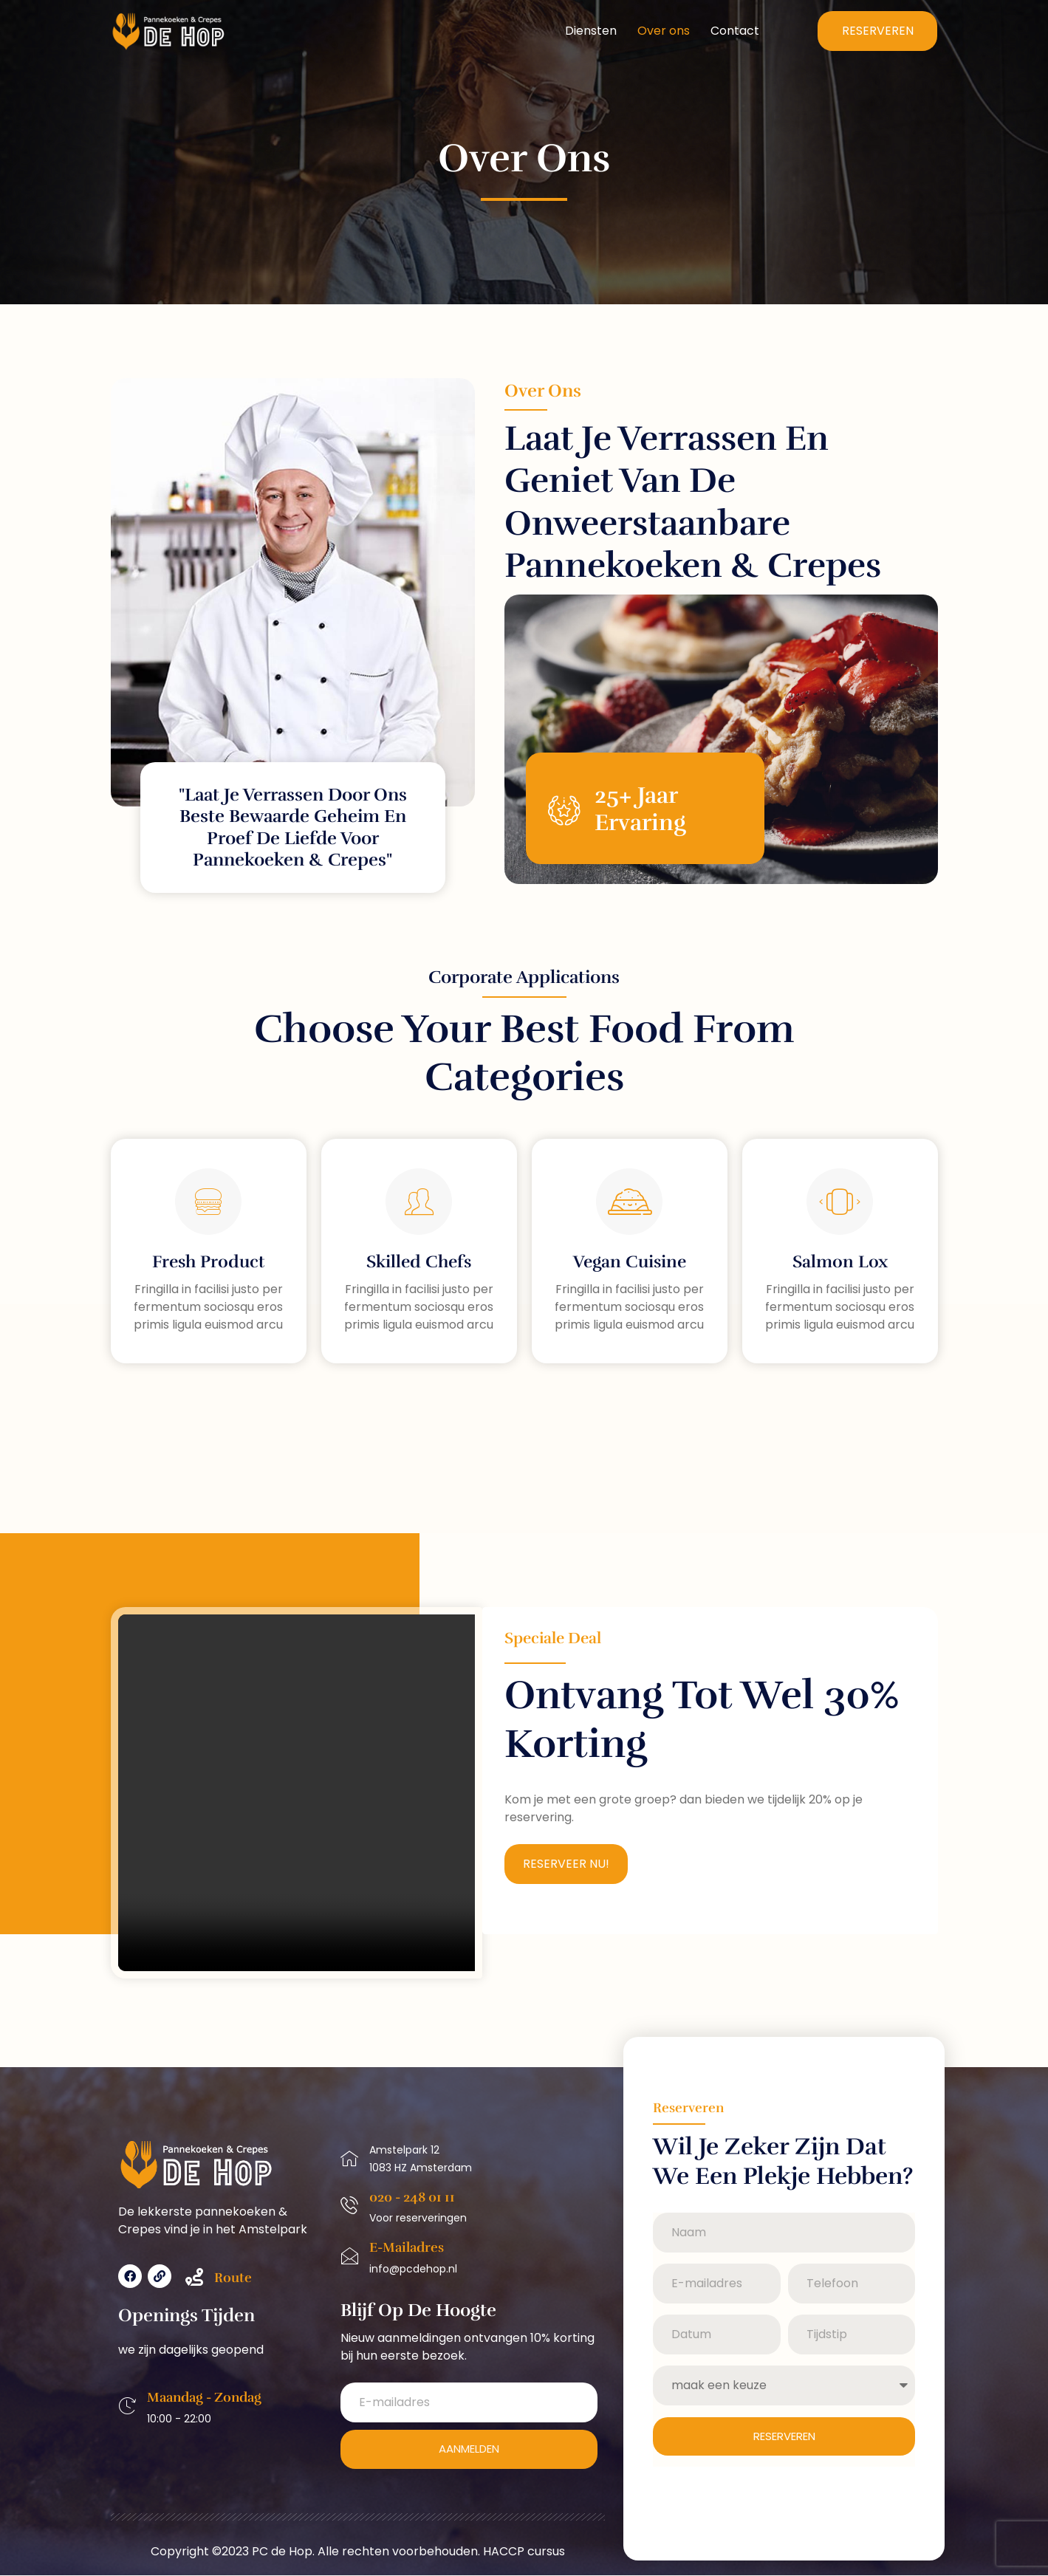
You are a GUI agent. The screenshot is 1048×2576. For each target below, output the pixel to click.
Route (233, 2278)
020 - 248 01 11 (412, 2198)
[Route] (194, 2277)
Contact (734, 30)
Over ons (663, 30)
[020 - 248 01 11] (349, 2206)
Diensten (591, 30)
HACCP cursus (524, 2552)
